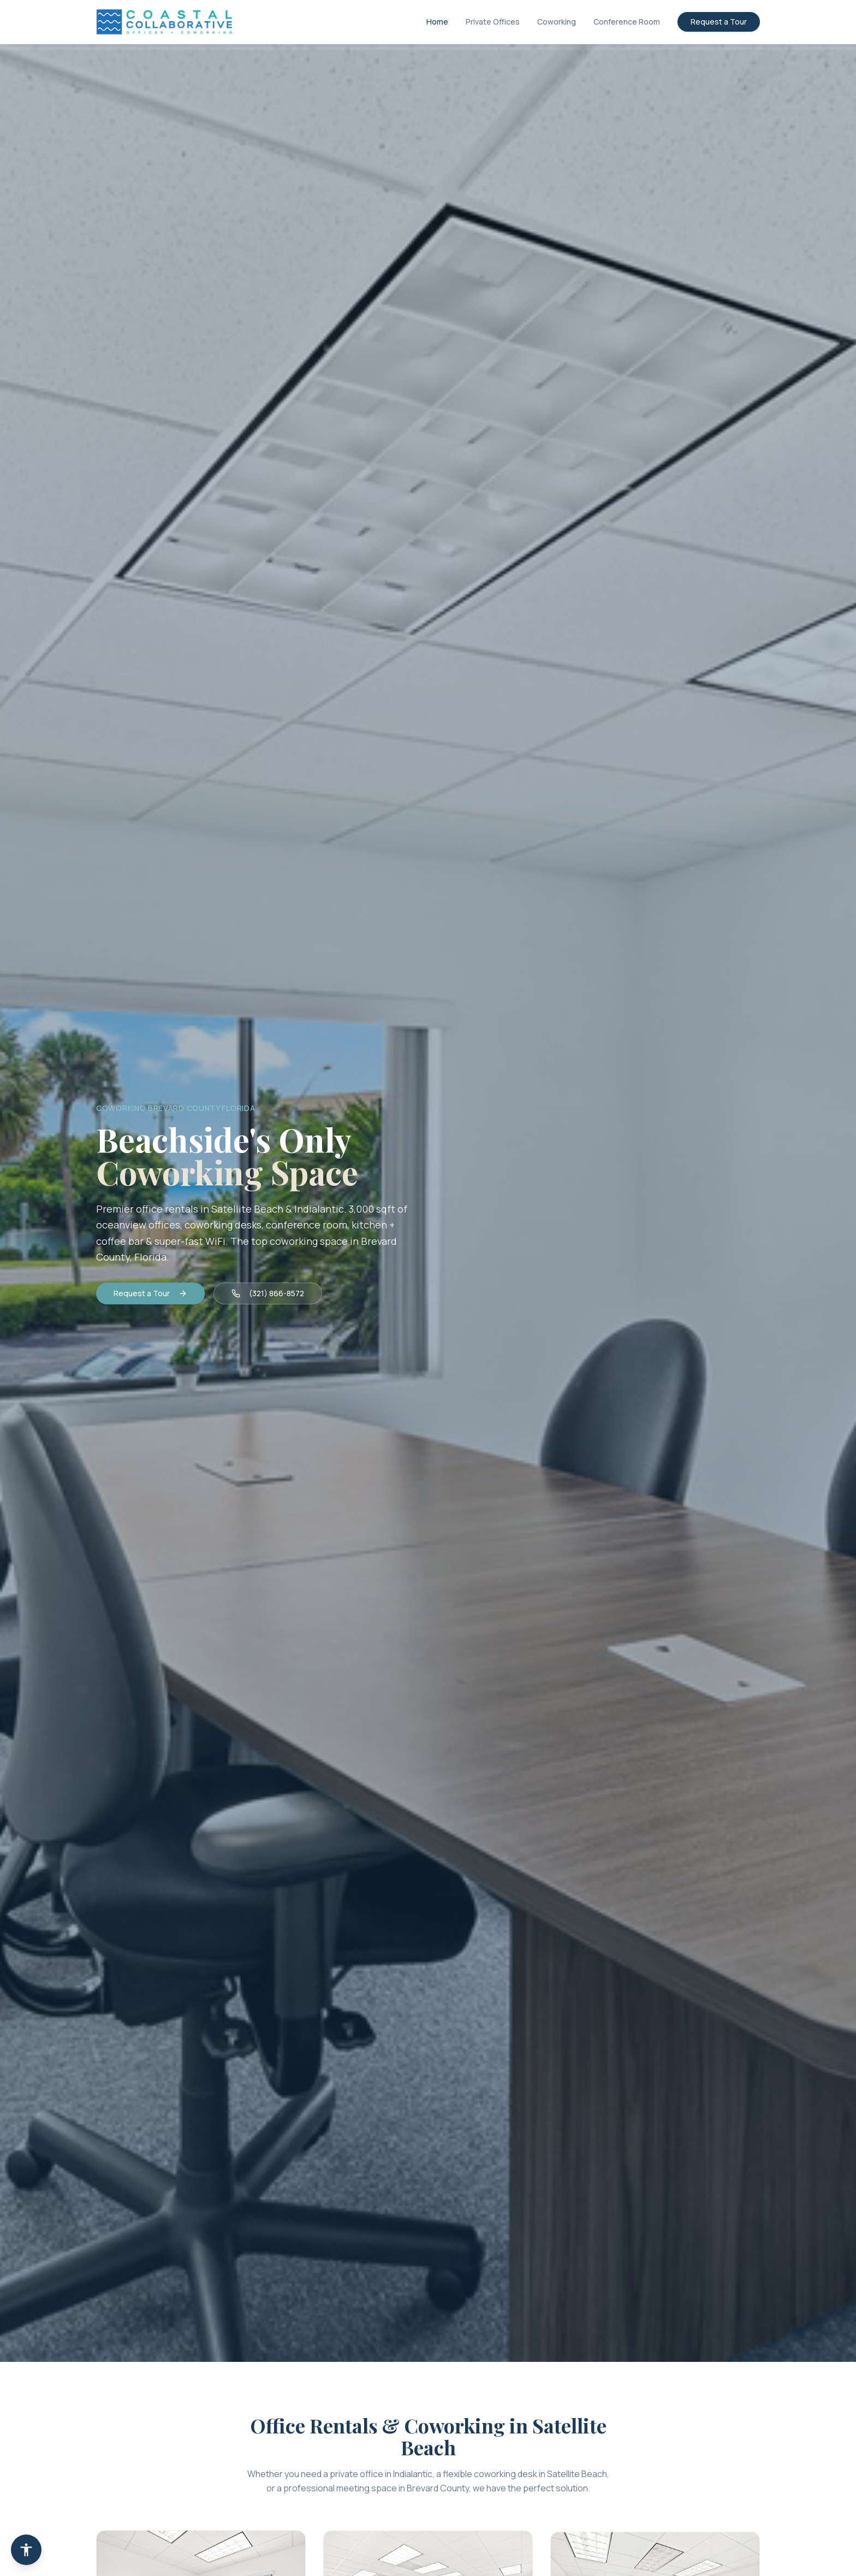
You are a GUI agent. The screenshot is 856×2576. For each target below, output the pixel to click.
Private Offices (493, 21)
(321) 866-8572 (267, 1293)
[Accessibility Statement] (26, 2549)
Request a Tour (719, 21)
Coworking (556, 21)
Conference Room (626, 21)
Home (437, 21)
